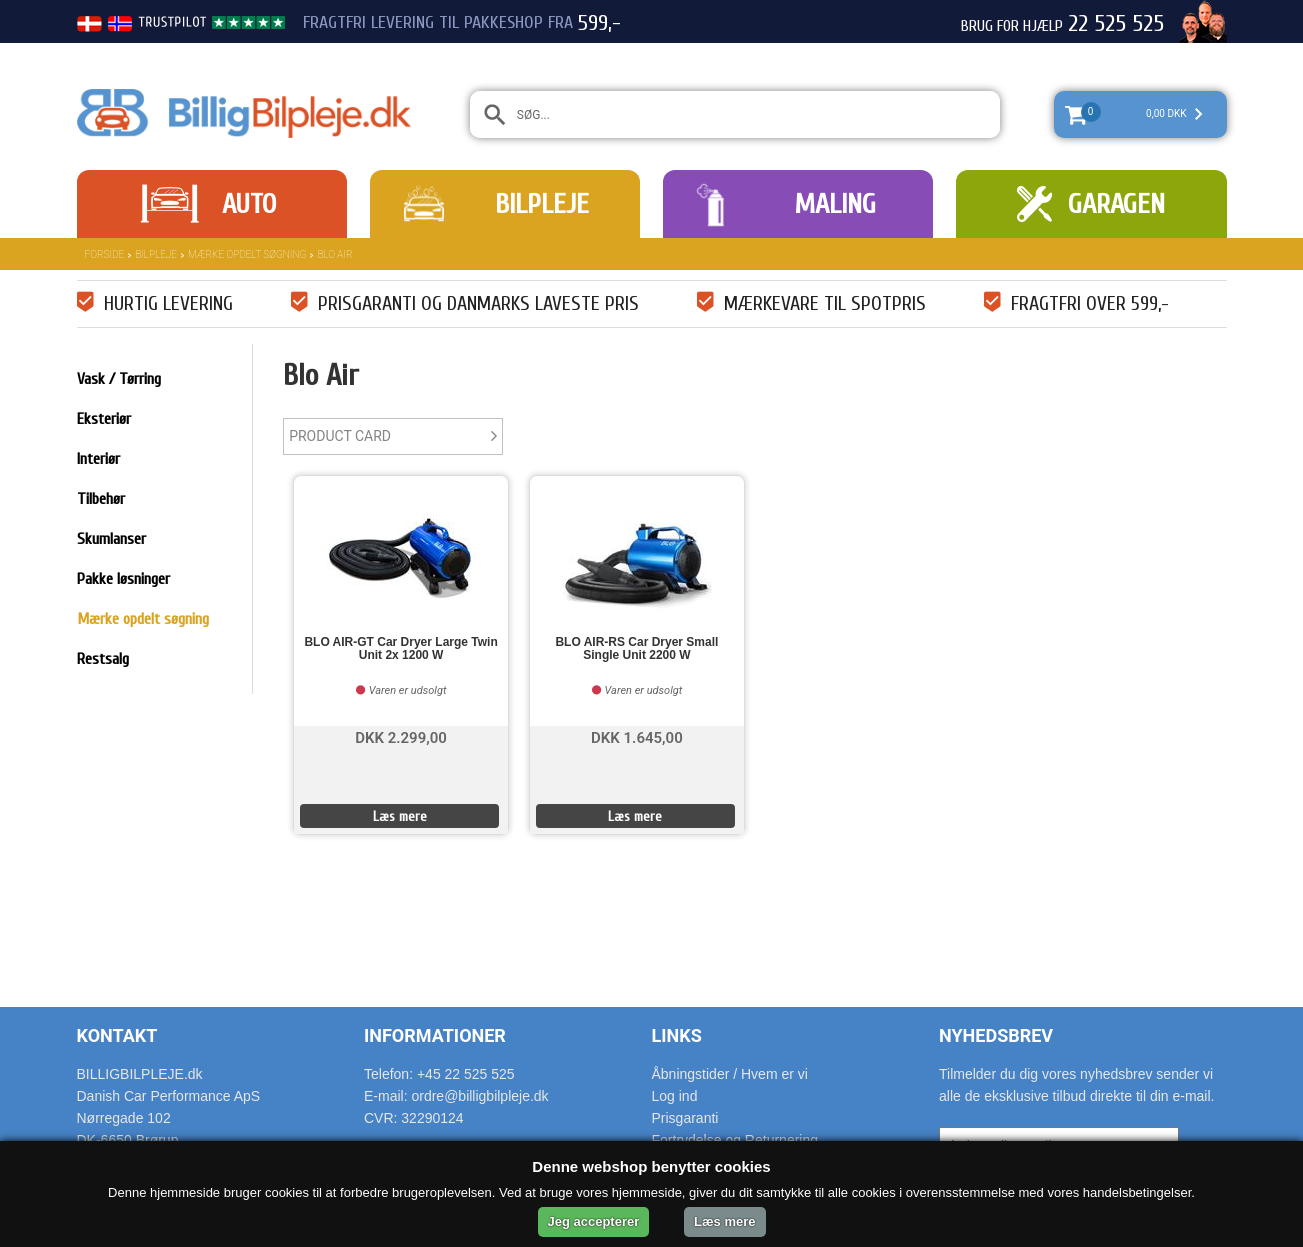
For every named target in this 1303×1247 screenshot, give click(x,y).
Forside (105, 254)
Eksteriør (104, 419)
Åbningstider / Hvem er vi (730, 1074)
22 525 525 (1116, 24)
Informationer (435, 1035)
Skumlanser (111, 539)
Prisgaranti (685, 1118)
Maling (835, 204)
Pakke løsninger (123, 579)
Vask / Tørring (119, 379)
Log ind (675, 1096)
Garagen (1116, 204)
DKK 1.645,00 (637, 736)
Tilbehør (101, 499)
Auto (249, 204)
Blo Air (334, 254)
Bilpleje (542, 204)
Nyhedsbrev (996, 1035)
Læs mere (400, 816)
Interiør (98, 459)
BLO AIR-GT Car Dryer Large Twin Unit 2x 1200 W (400, 649)
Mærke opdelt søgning (247, 254)
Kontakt (117, 1035)
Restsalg (103, 659)
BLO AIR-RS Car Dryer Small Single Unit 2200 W (636, 649)
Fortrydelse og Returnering (735, 1140)
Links (677, 1035)
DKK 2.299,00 (401, 736)
